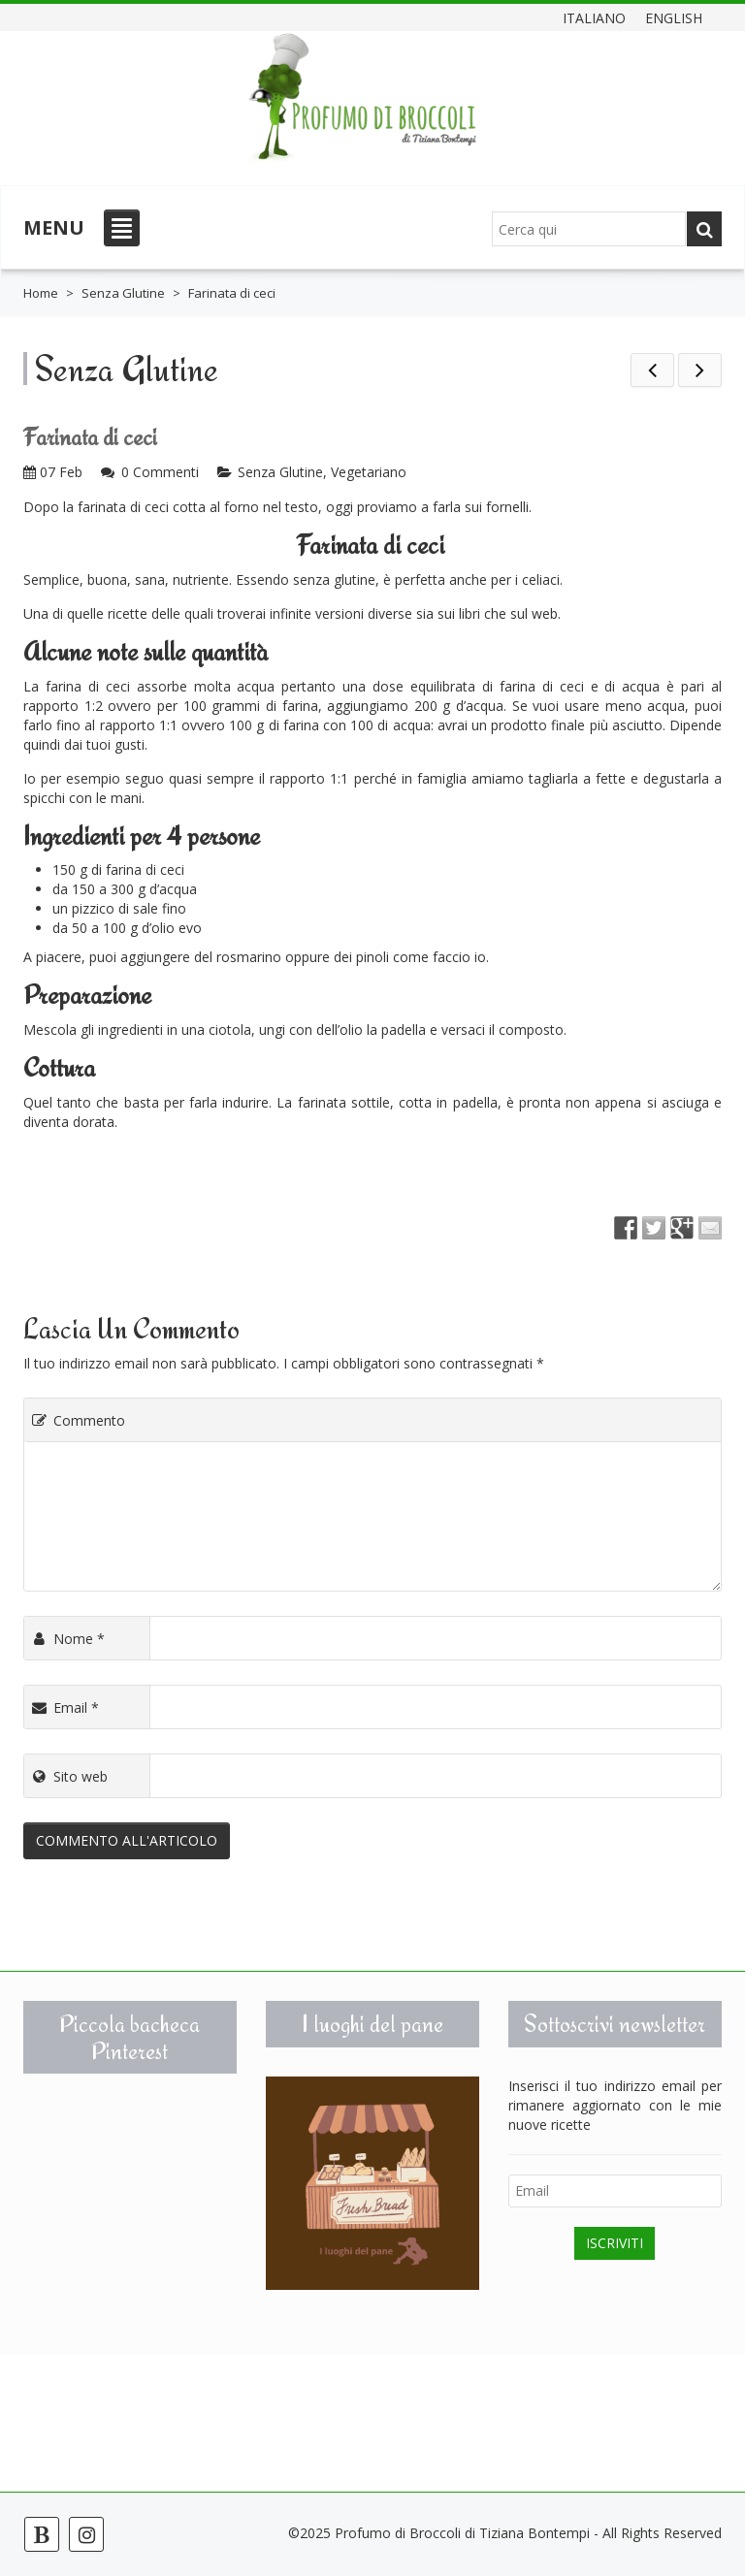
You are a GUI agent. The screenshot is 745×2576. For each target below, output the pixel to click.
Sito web (68, 1776)
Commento (77, 1420)
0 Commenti (160, 472)
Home (40, 293)
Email (64, 1707)
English (673, 17)
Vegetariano (368, 472)
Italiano (594, 17)
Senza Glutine (123, 293)
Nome (67, 1638)
